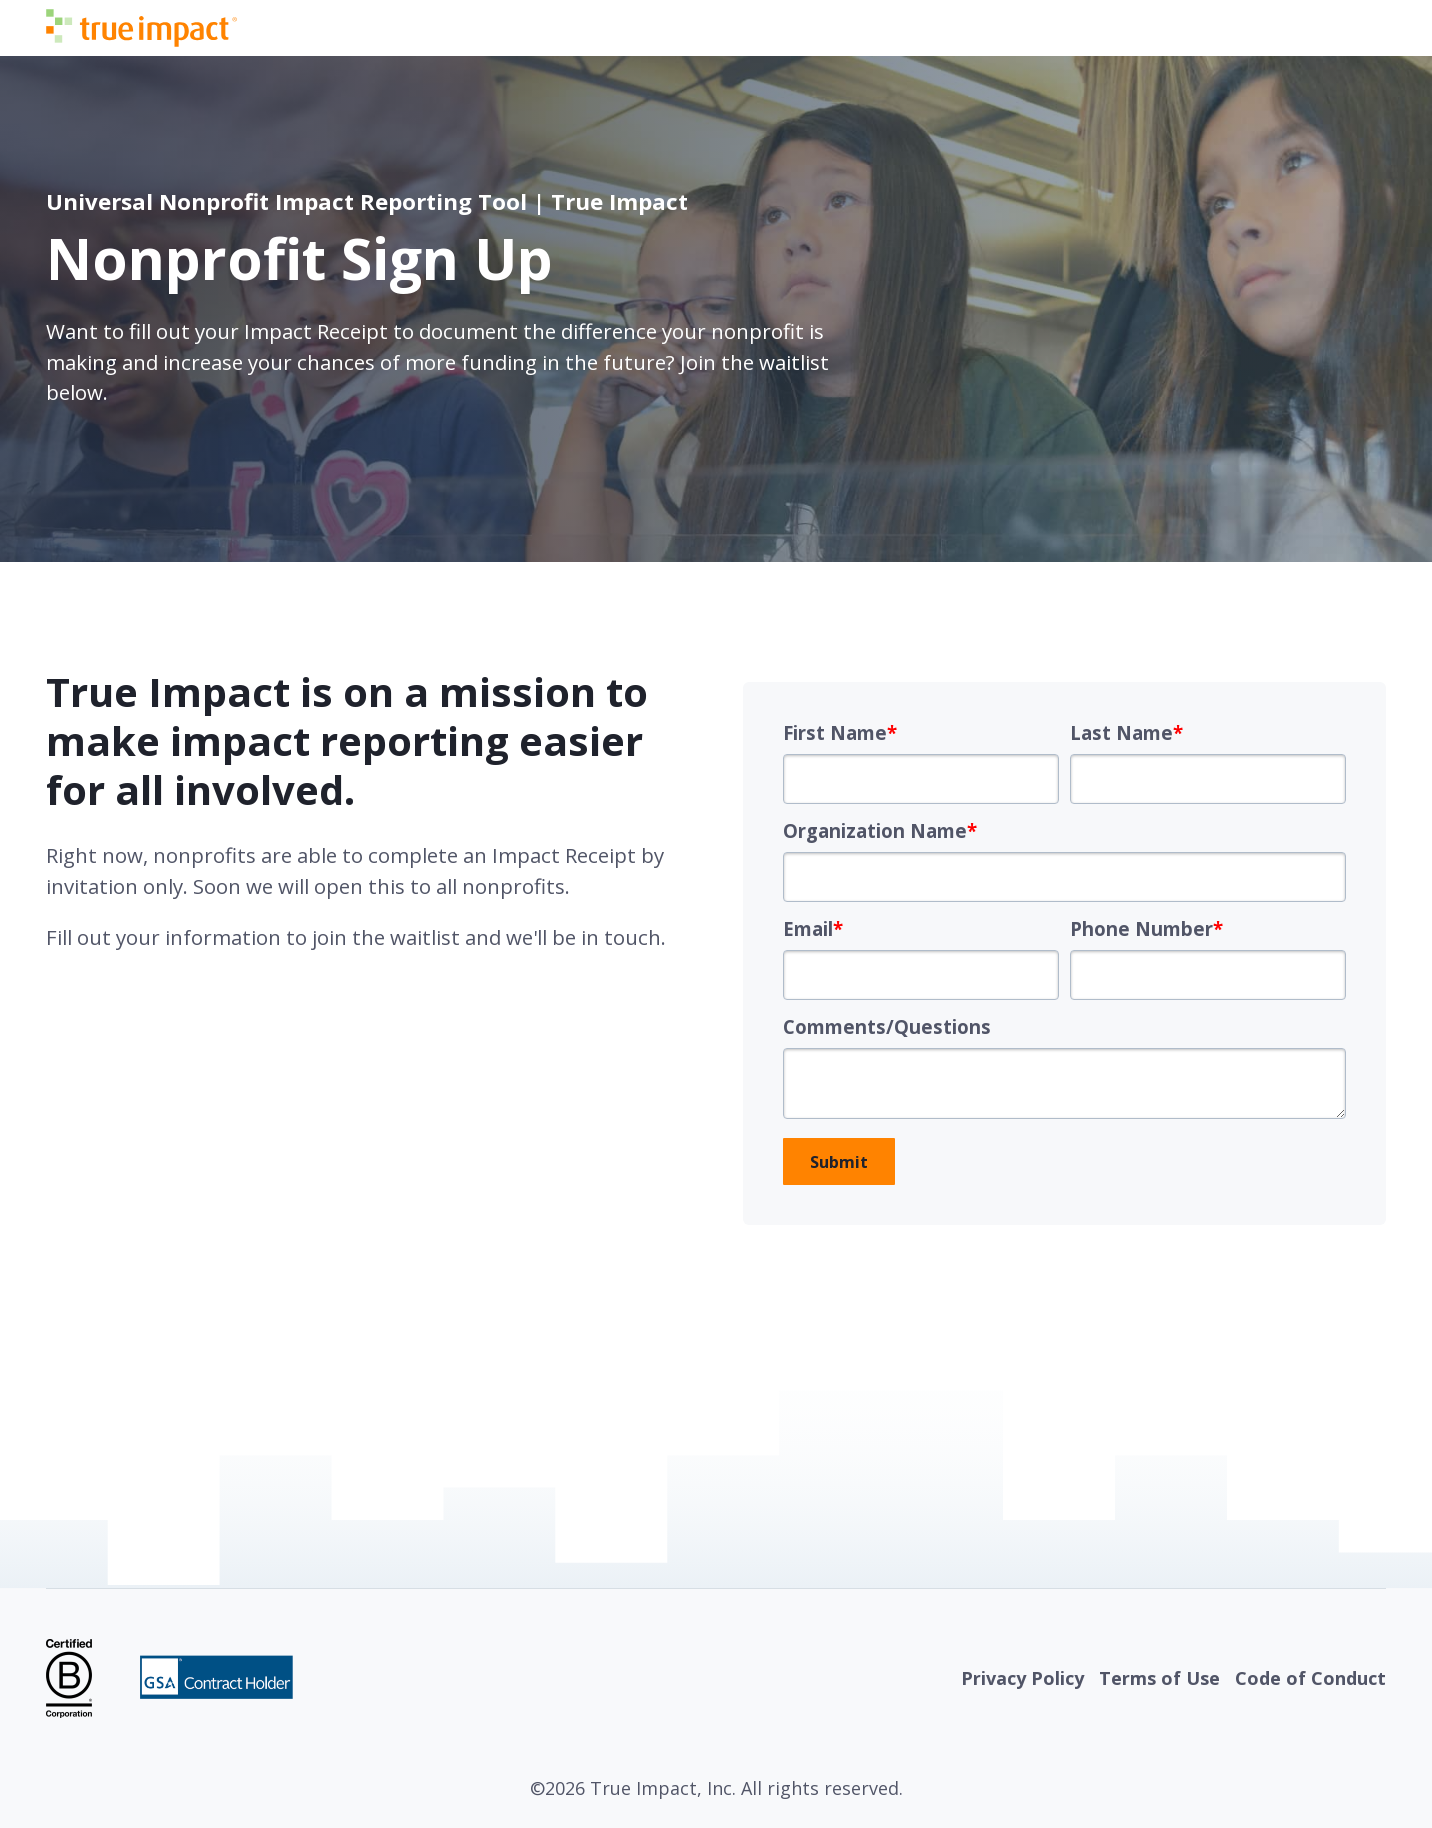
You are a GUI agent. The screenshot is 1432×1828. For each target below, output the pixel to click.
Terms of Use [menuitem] (1159, 1678)
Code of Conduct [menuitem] (1310, 1678)
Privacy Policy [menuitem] (1022, 1678)
